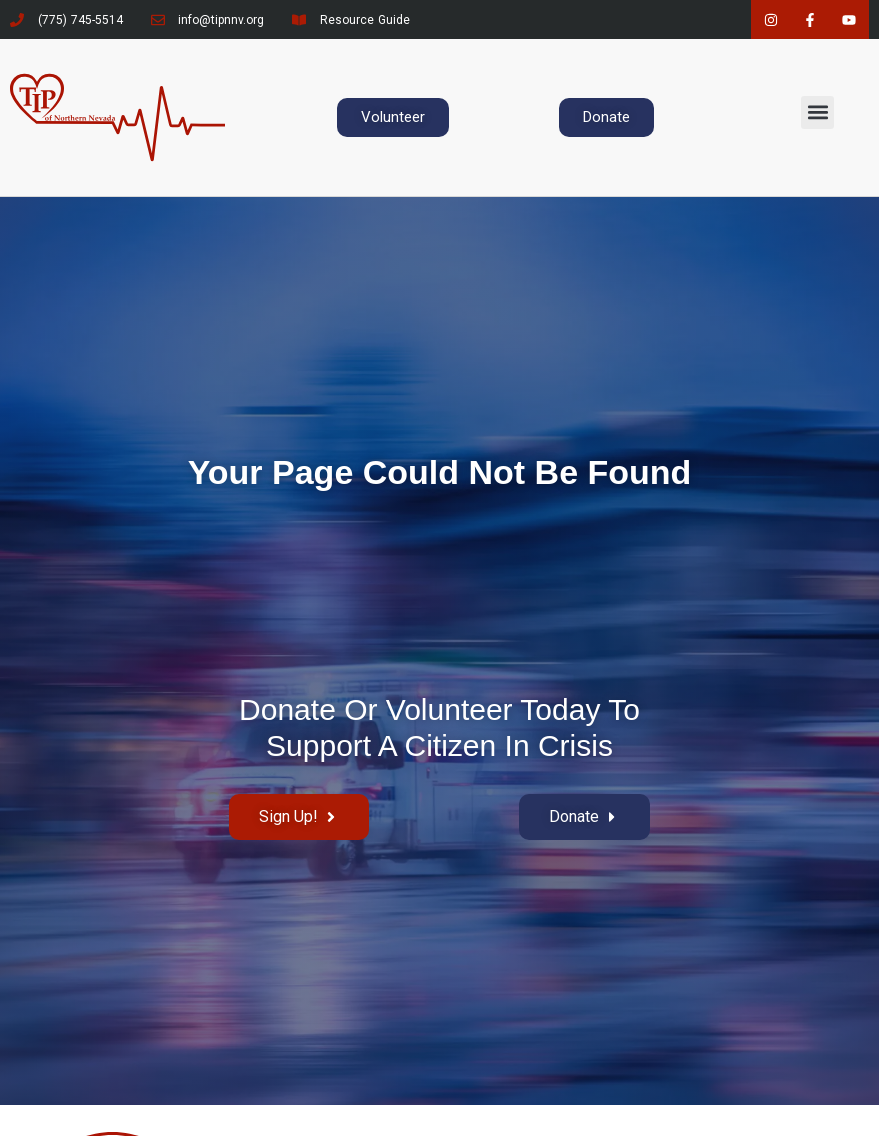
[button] (817, 112)
